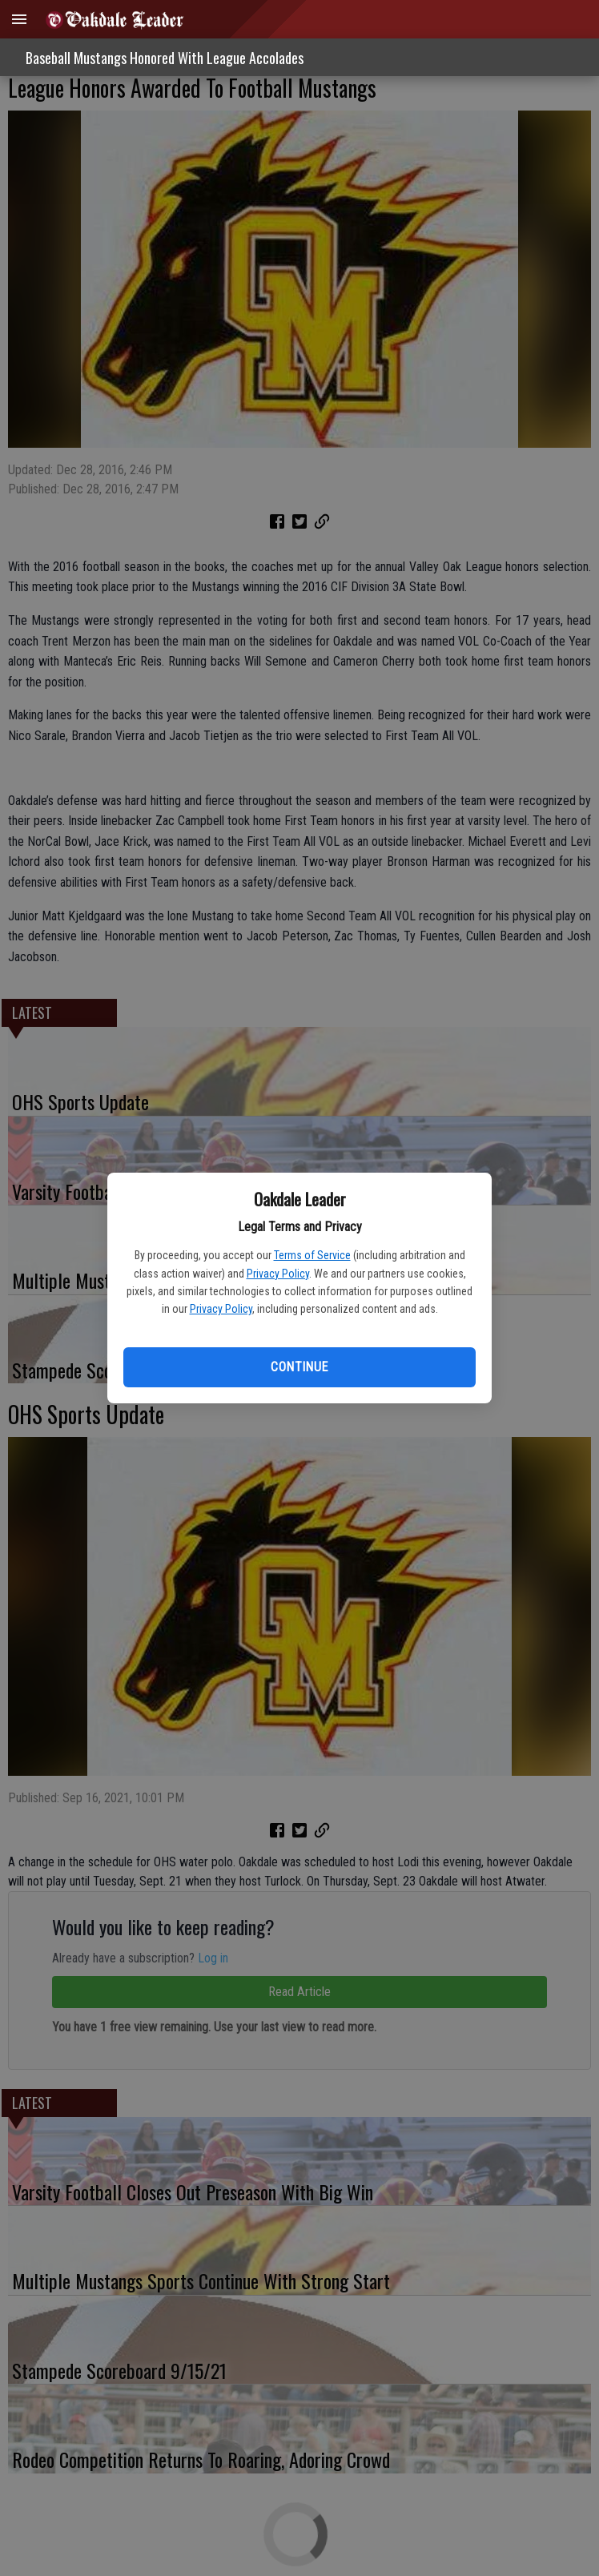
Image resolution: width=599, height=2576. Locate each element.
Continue (299, 1367)
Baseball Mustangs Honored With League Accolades (165, 57)
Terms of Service (312, 1255)
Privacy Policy (278, 1273)
